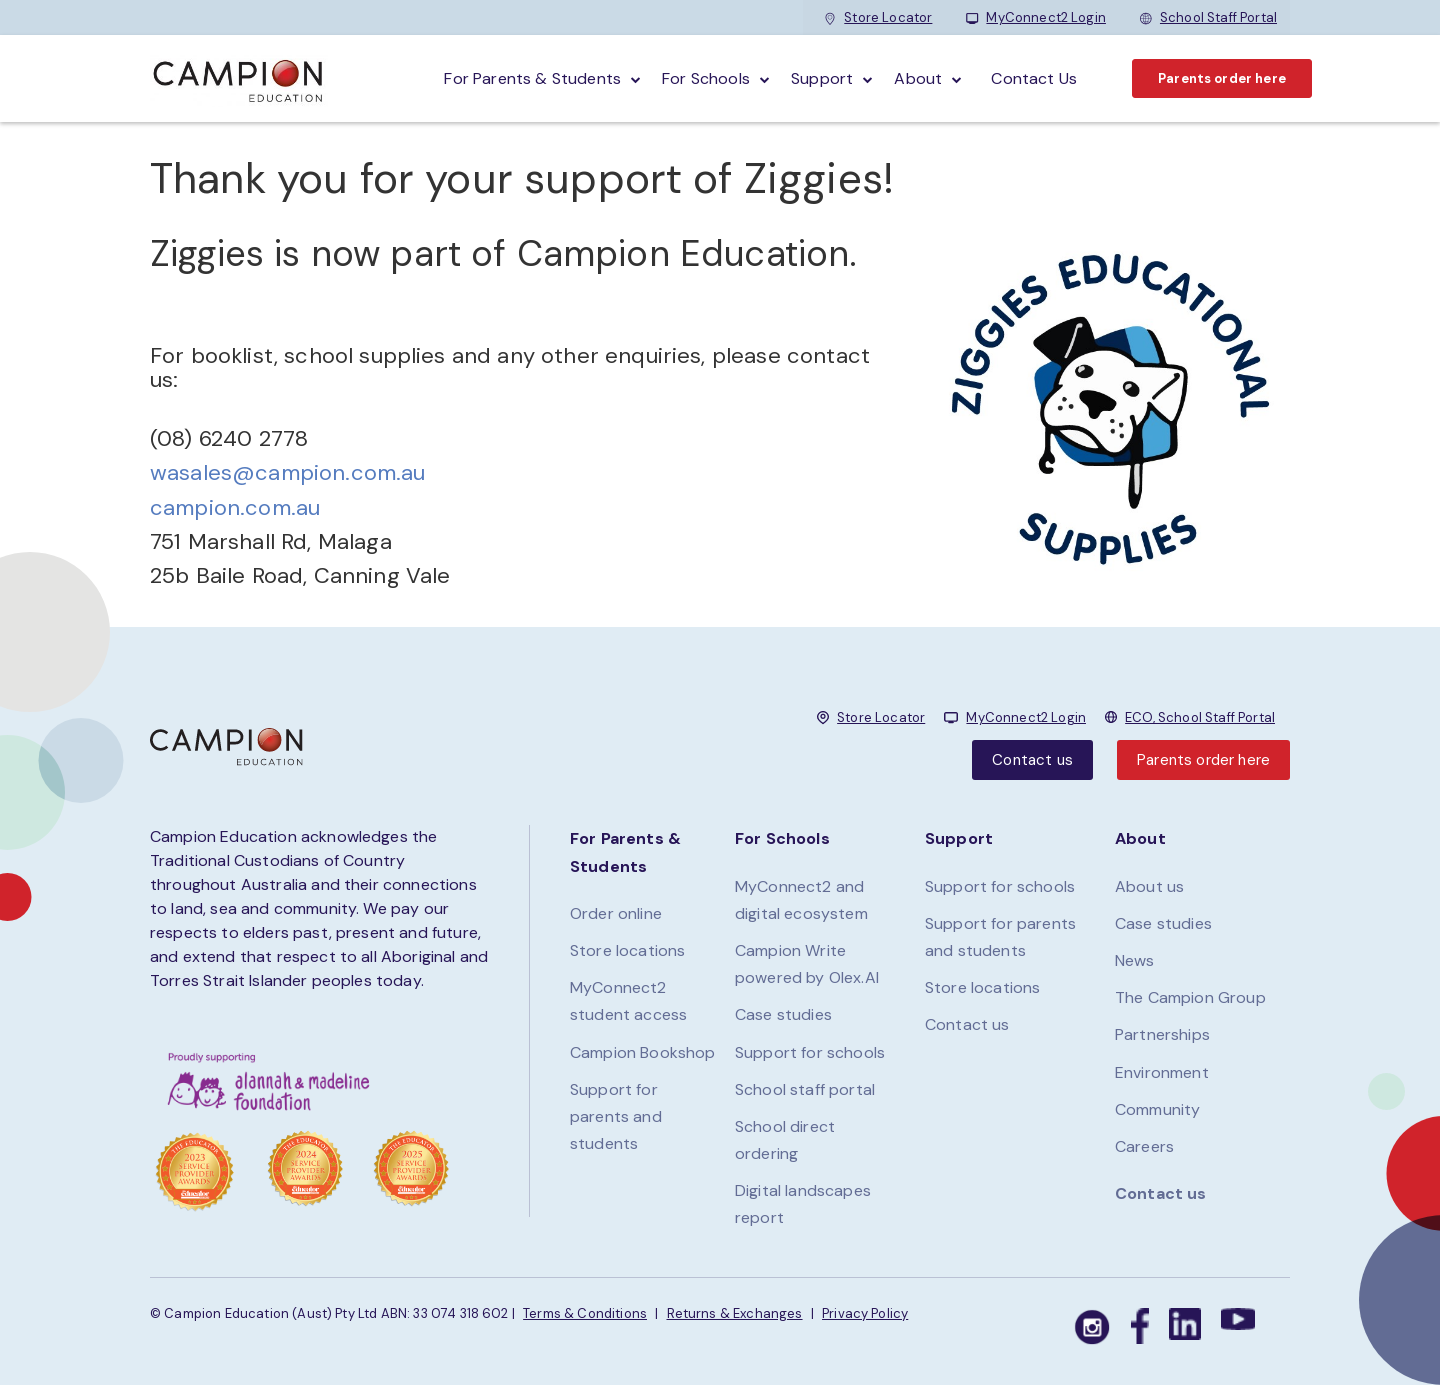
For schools (706, 78)
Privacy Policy (865, 1313)
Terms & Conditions (585, 1313)
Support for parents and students (616, 1116)
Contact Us (1034, 78)
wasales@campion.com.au (288, 472)
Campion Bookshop (643, 1052)
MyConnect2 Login (1036, 17)
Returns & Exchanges (735, 1313)
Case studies (783, 1014)
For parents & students (532, 78)
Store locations (627, 950)
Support (822, 78)
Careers (1144, 1146)
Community (1157, 1109)
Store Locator (878, 17)
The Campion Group (1190, 997)
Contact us (1032, 760)
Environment (1162, 1072)
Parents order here (1222, 78)
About (918, 78)
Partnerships (1162, 1034)
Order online (616, 913)
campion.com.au (235, 507)
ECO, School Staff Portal (1200, 717)
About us (1149, 886)
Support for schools (810, 1052)
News (1135, 960)
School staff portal (805, 1089)
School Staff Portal (1208, 17)
